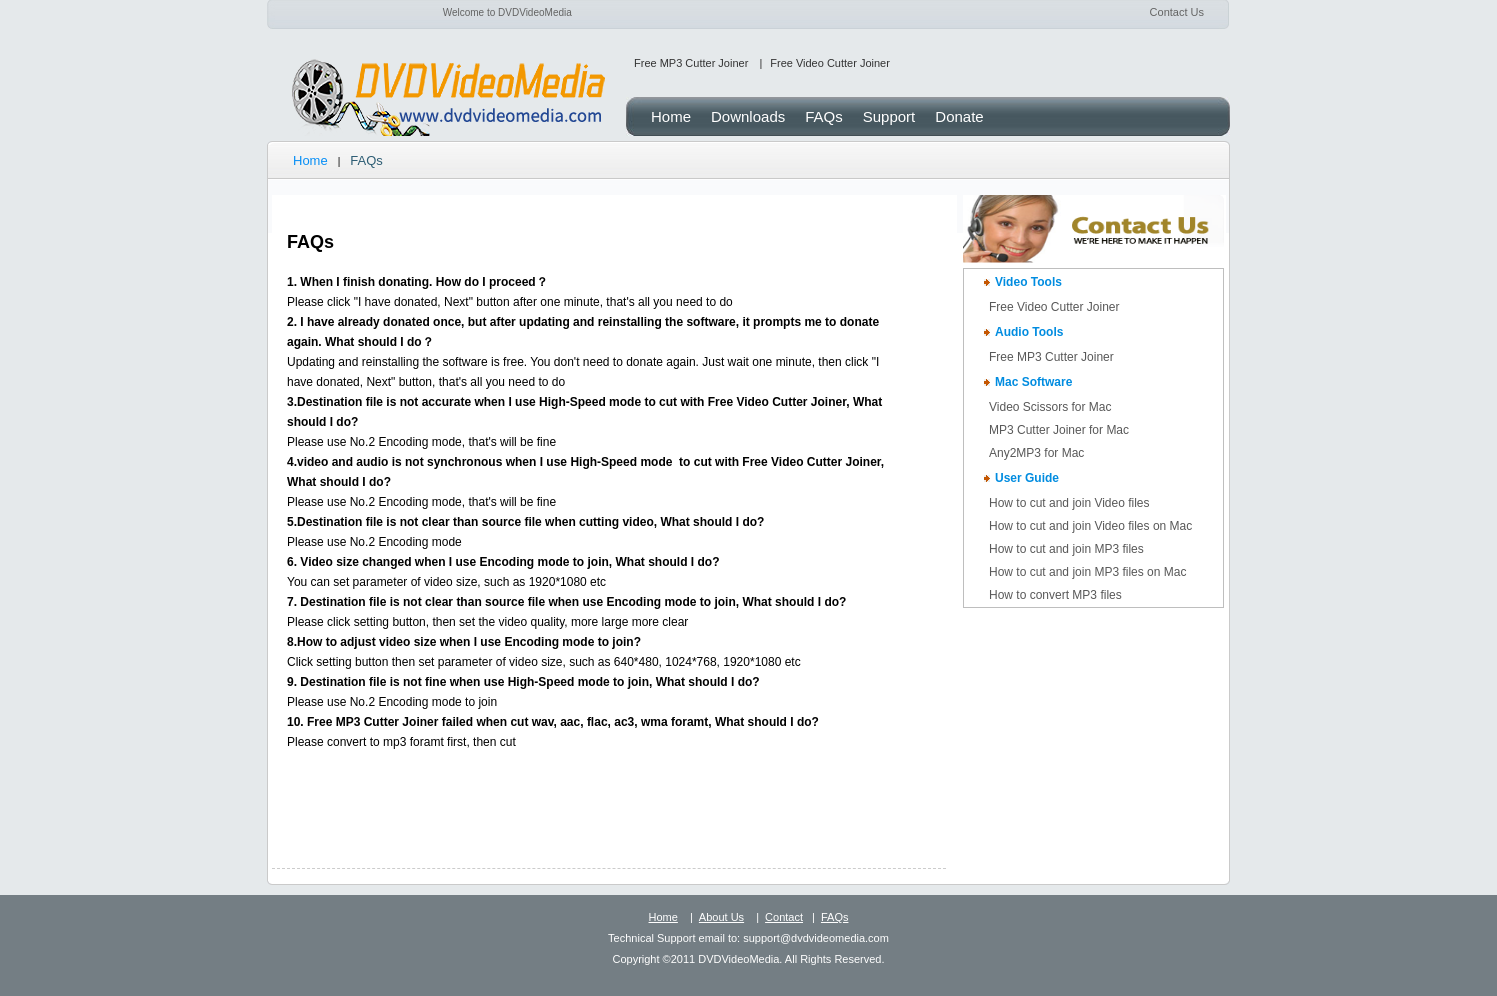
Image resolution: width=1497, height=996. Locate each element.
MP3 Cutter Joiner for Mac (1059, 430)
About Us (721, 917)
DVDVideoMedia (446, 99)
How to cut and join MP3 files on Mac (1087, 572)
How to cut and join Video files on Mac (1090, 526)
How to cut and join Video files (1069, 503)
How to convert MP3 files (1055, 595)
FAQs (835, 917)
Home (310, 160)
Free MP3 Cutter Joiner (691, 63)
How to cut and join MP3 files (1066, 549)
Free (1051, 357)
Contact (784, 917)
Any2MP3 (1036, 453)
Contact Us (1177, 12)
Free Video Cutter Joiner (830, 63)
